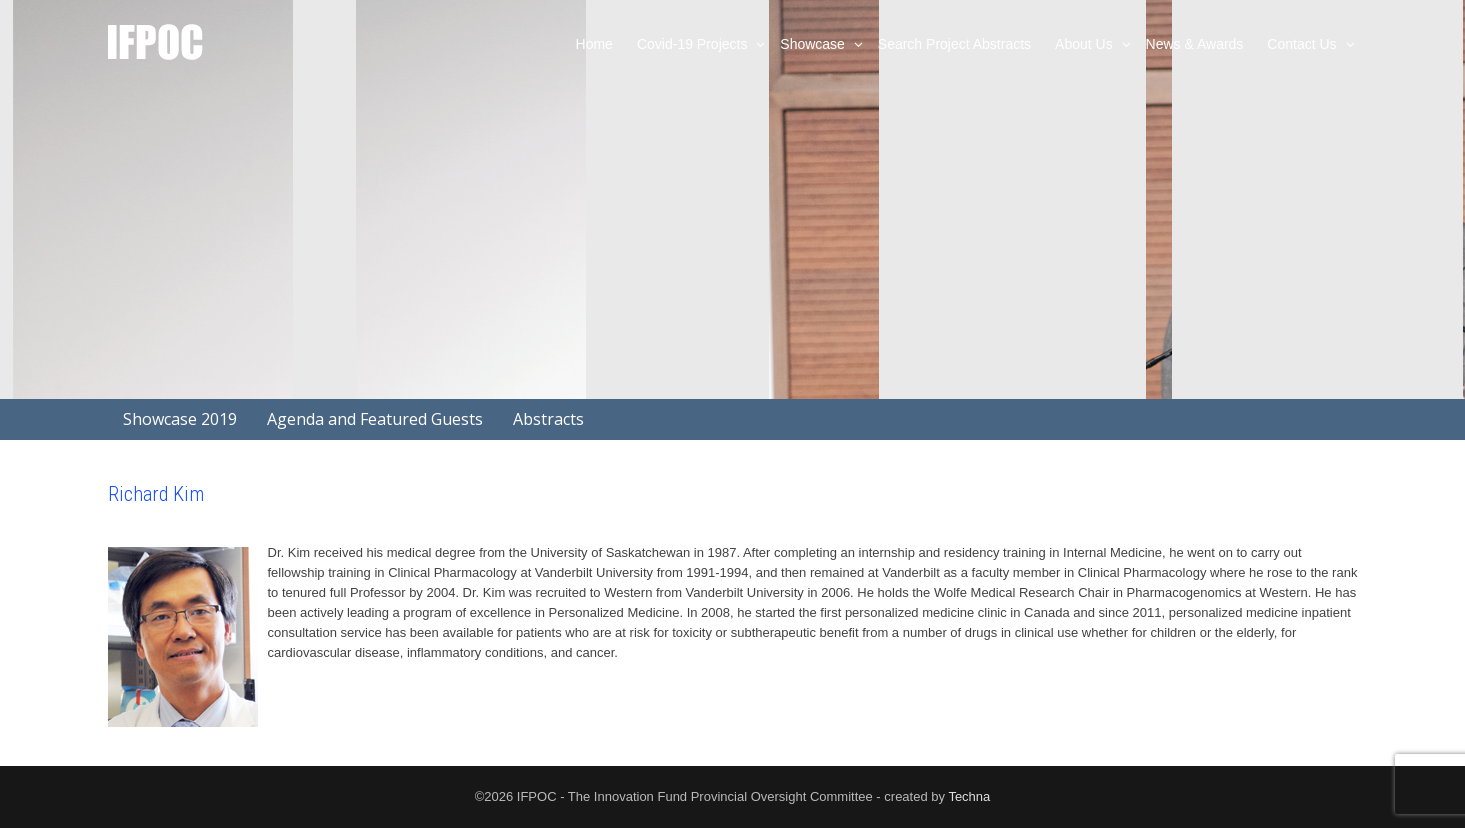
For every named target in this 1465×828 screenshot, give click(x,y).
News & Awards (1195, 44)
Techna (969, 796)
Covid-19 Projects (694, 44)
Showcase (814, 44)
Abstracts (548, 419)
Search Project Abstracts (954, 44)
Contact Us (1303, 44)
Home (594, 44)
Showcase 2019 (180, 419)
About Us (1085, 44)
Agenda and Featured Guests (375, 419)
